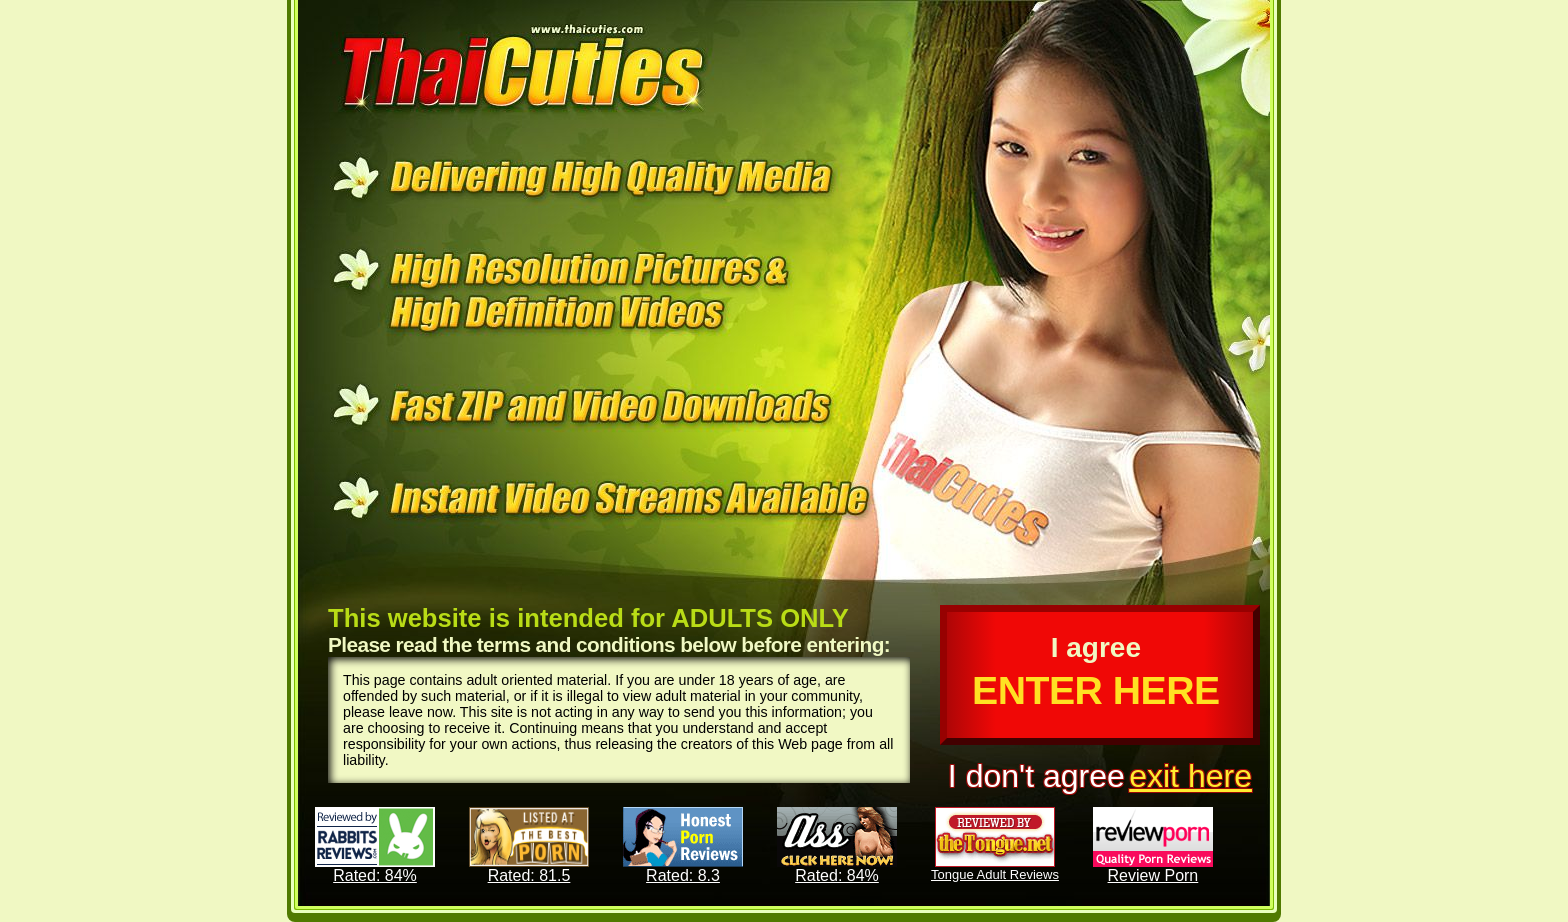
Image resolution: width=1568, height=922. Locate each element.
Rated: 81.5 (529, 845)
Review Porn (1153, 845)
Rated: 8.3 (683, 845)
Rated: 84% (375, 845)
